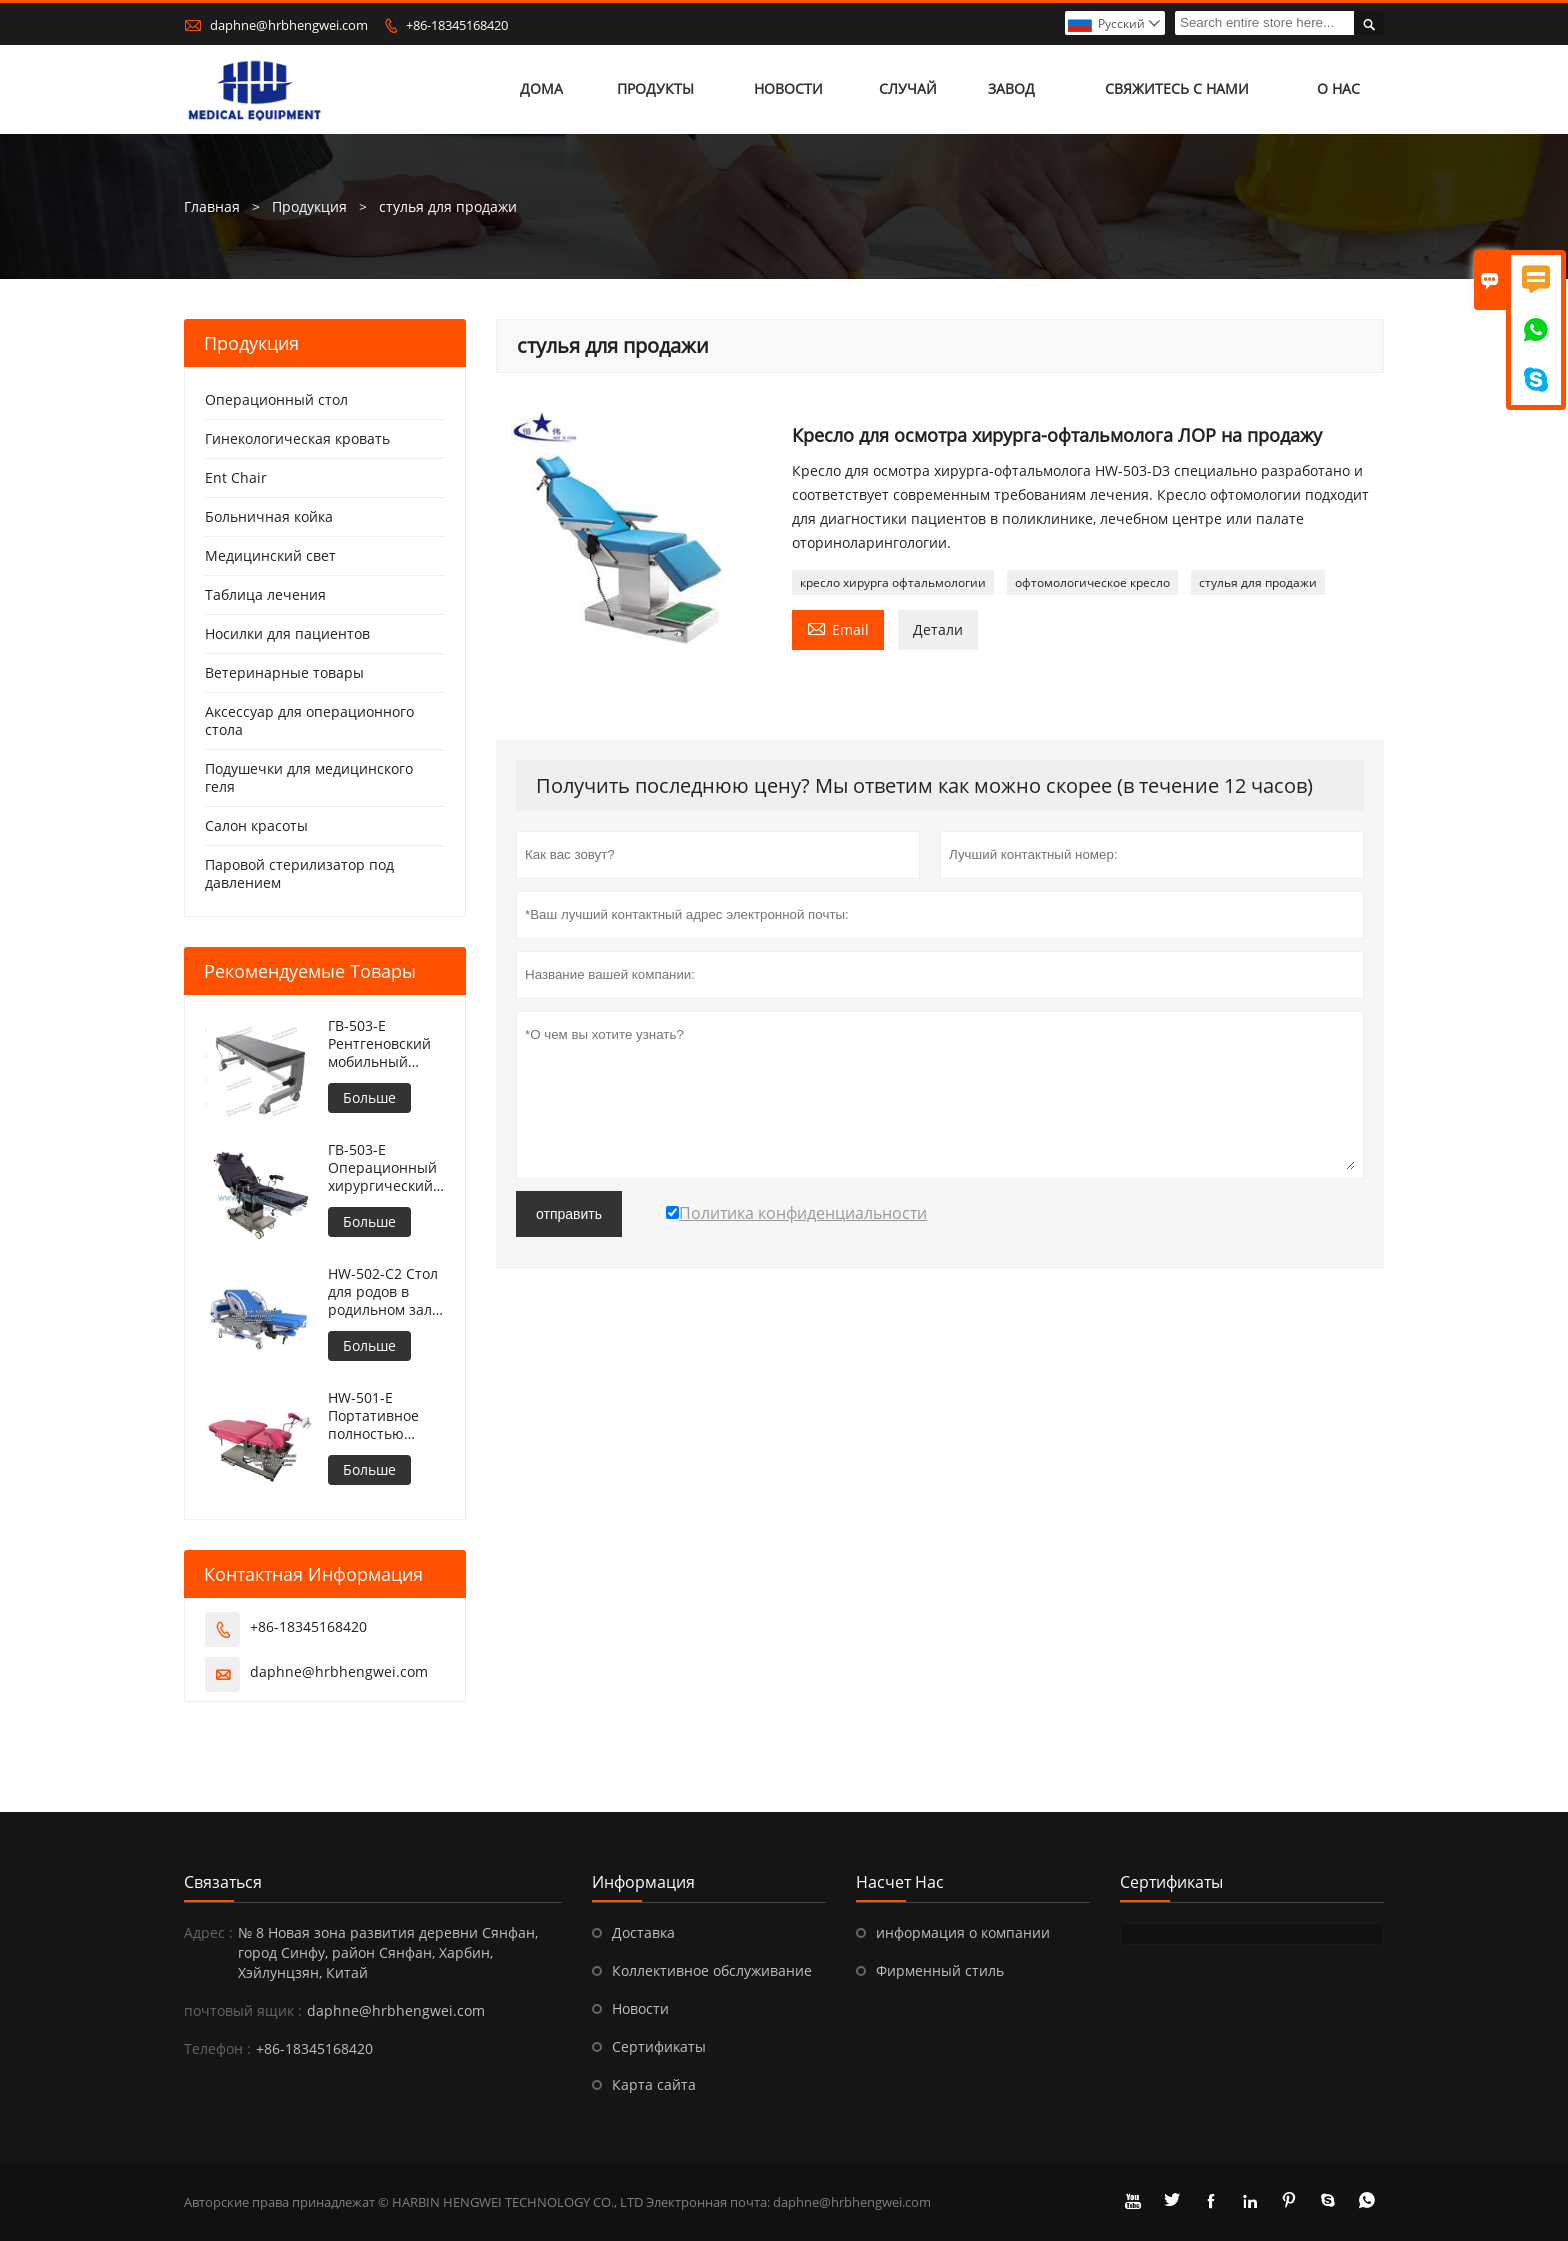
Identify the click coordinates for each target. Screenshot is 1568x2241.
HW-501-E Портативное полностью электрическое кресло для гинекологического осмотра (386, 1416)
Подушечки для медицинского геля (309, 777)
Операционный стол (276, 399)
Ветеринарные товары (284, 672)
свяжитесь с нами (1177, 89)
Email (838, 628)
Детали (938, 629)
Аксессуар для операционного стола (309, 720)
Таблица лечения (265, 594)
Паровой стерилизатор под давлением (299, 873)
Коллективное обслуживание (712, 1970)
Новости (640, 2008)
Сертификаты (659, 2046)
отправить (569, 1214)
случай (908, 89)
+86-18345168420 (457, 25)
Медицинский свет (270, 555)
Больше (369, 1097)
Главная (212, 206)
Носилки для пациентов (287, 633)
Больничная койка (269, 516)
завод (1011, 89)
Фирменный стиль (940, 1970)
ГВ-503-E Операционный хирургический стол (382, 1168)
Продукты (655, 89)
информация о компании (963, 1932)
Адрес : (208, 1932)
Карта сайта (654, 2084)
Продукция (309, 206)
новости (788, 89)
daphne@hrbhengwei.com (289, 25)
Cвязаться (223, 1882)
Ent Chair (236, 477)
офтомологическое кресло (1092, 582)
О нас (1338, 89)
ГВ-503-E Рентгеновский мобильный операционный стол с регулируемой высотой (381, 1044)
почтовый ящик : (243, 2010)
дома (541, 89)
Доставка (643, 1932)
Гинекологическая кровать (297, 438)
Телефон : (217, 2048)
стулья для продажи (1258, 582)
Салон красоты (256, 825)
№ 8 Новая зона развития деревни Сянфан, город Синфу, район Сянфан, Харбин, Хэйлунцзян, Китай (388, 1952)
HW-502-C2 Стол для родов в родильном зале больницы (384, 1292)
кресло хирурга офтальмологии (893, 582)
